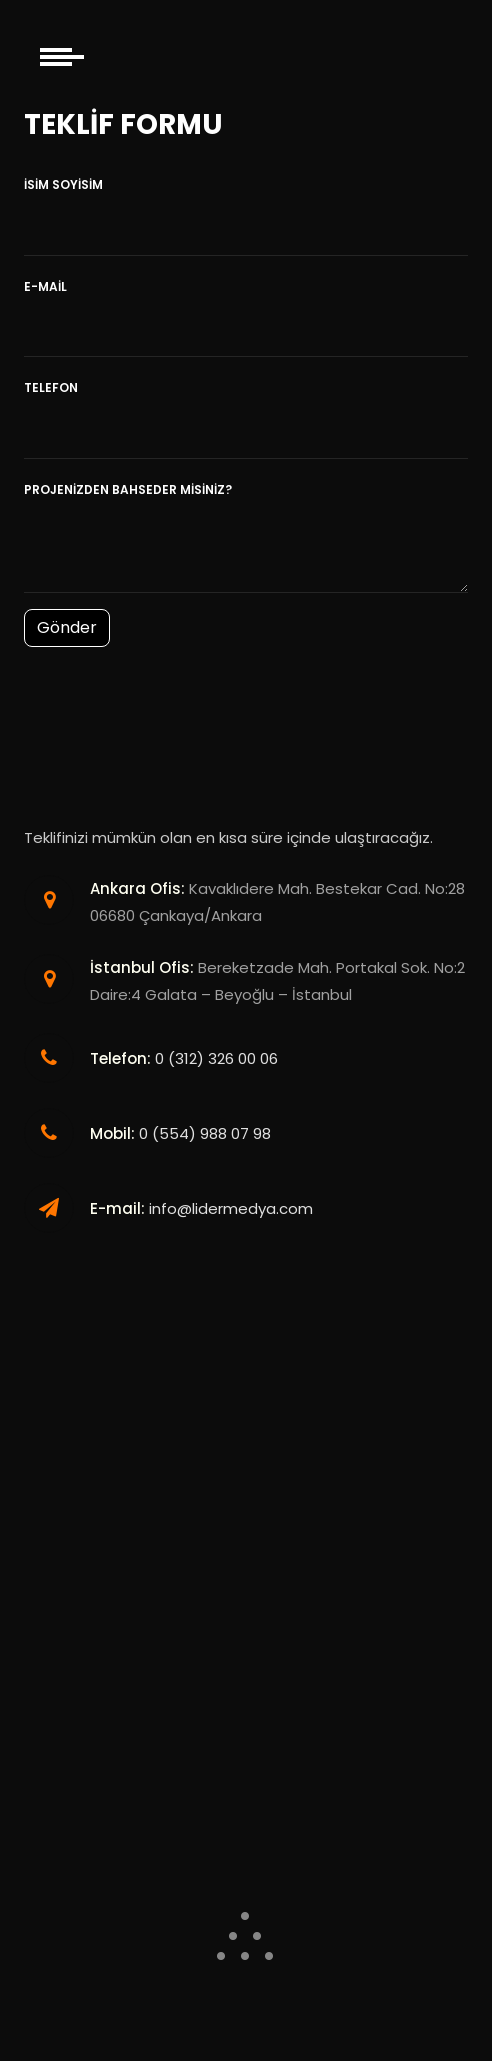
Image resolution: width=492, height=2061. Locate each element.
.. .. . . (246, 1926)
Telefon (51, 387)
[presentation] (176, 713)
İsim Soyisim (63, 184)
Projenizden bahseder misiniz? (128, 489)
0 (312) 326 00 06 (216, 1058)
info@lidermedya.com (231, 1208)
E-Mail (45, 286)
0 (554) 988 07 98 (205, 1133)
